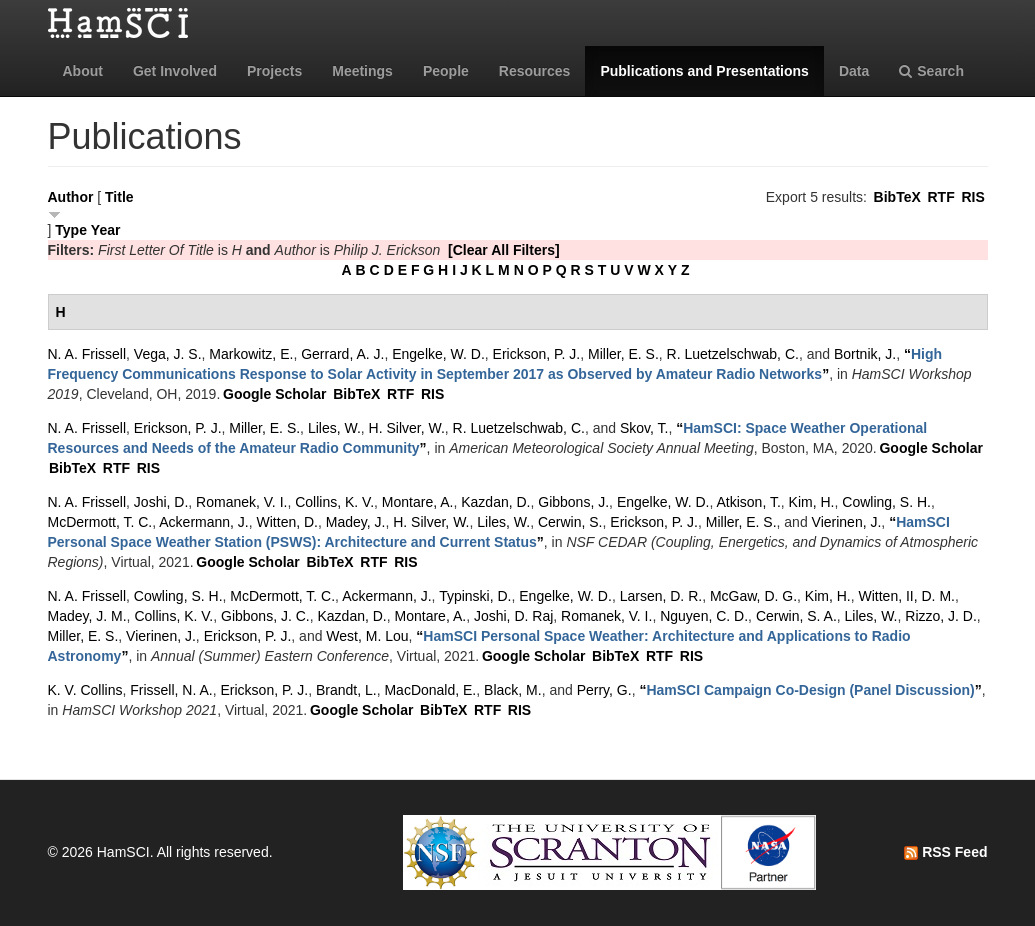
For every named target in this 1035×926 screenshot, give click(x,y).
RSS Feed (945, 852)
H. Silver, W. (407, 428)
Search (931, 71)
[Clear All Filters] (504, 250)
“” (810, 690)
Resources (535, 71)
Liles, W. (334, 428)
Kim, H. (812, 502)
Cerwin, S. (570, 522)
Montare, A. (418, 502)
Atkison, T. (748, 502)
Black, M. (513, 690)
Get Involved (175, 71)
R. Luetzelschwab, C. (733, 354)
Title (119, 197)
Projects (274, 71)
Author (71, 197)
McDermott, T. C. (100, 522)
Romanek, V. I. (241, 502)
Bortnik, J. (865, 354)
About (83, 71)
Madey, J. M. (87, 616)
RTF (940, 197)
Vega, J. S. (168, 354)
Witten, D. (287, 522)
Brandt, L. (346, 690)
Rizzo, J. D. (941, 616)
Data (854, 71)
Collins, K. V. (334, 502)
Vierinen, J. (847, 522)
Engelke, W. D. (438, 354)
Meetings (362, 71)
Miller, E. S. (623, 354)
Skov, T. (644, 428)
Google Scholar (274, 394)
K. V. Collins (85, 690)
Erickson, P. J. (537, 354)
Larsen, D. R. (661, 596)
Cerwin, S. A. (796, 616)
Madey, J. (356, 522)
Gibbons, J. (573, 502)
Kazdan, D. (495, 502)
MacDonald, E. (430, 690)
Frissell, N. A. (171, 690)
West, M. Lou (367, 636)
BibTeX (897, 197)
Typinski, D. (475, 596)
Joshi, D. (161, 502)
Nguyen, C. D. (704, 616)
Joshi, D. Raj (513, 616)
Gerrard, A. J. (342, 354)
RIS (972, 197)
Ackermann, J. (203, 522)
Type (71, 230)
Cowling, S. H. (886, 502)
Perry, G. (604, 690)
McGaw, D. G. (753, 596)
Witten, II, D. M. (907, 596)
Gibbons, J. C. (265, 616)
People (446, 71)
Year (106, 230)
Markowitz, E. (251, 354)
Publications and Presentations (704, 71)
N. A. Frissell (87, 354)
